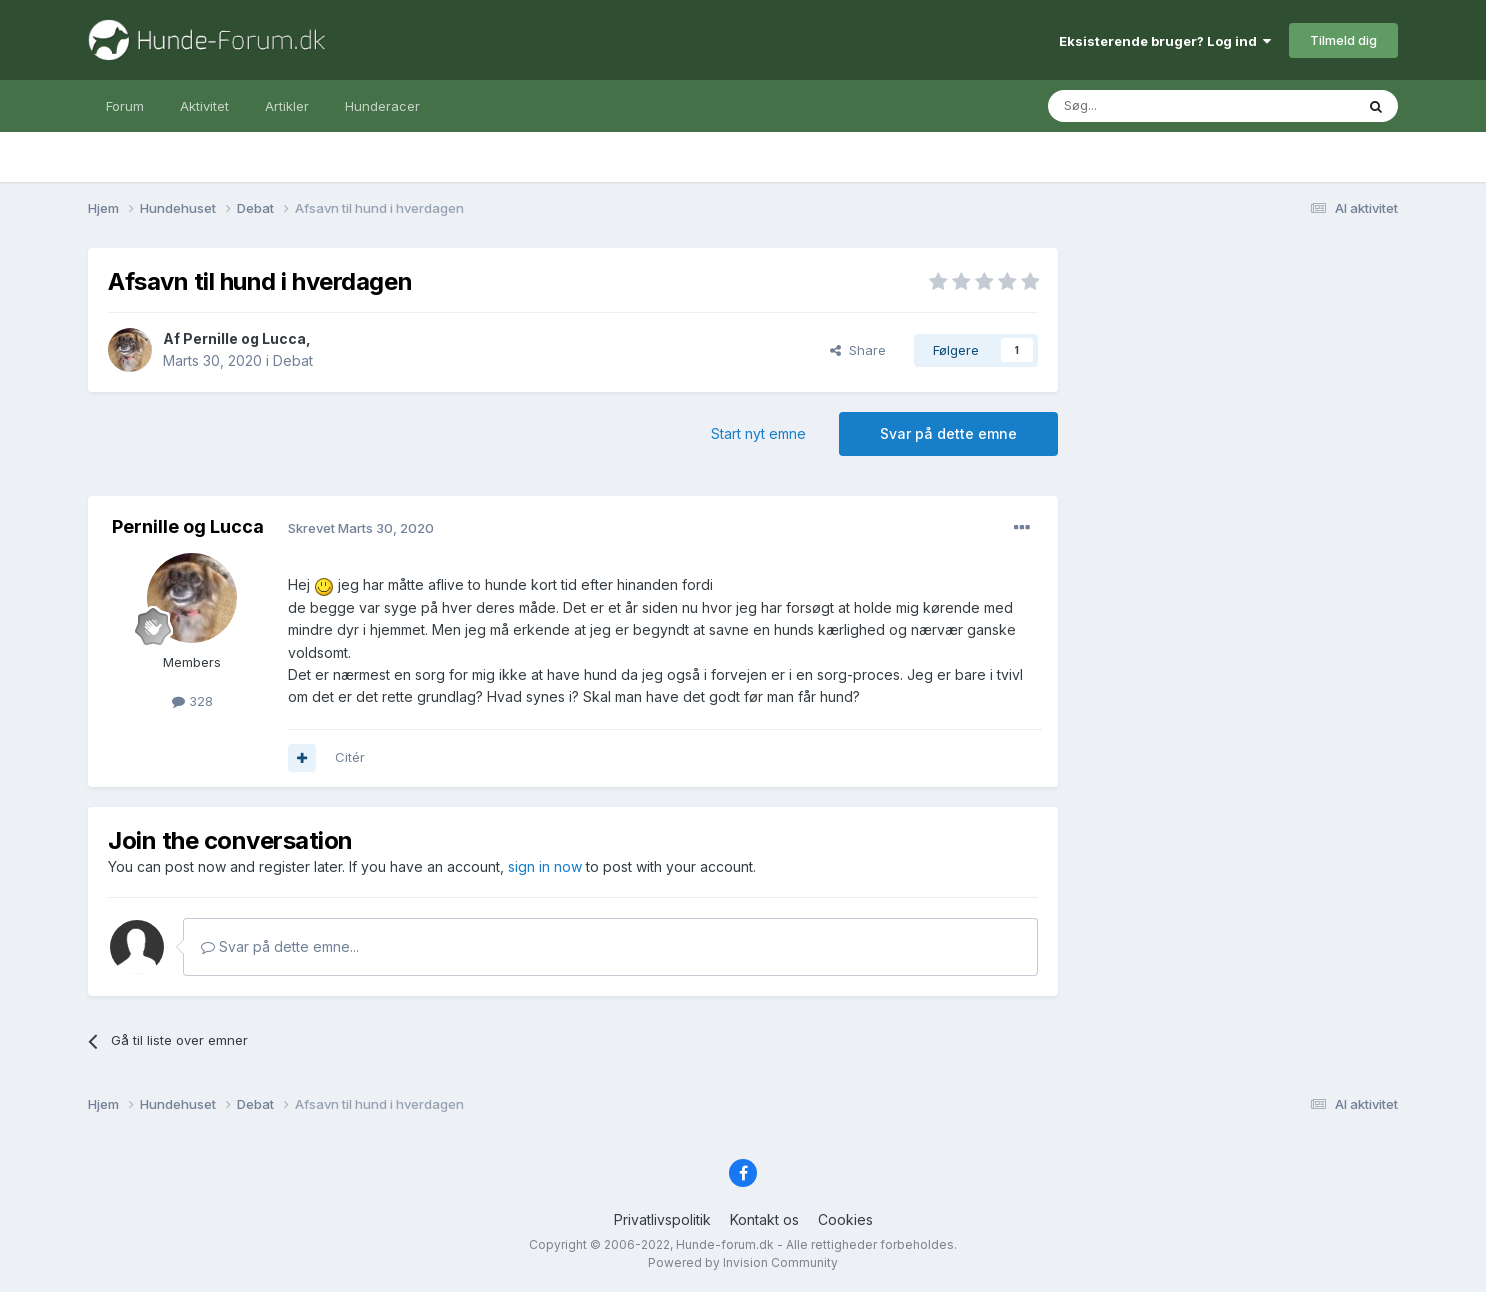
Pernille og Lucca (244, 338)
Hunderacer (382, 106)
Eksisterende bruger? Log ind (1165, 41)
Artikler (287, 106)
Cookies (845, 1219)
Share (858, 350)
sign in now (545, 866)
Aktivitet (204, 106)
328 (192, 701)
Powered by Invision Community (743, 1262)
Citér (350, 757)
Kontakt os (764, 1219)
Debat (293, 360)
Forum (125, 106)
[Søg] (1150, 106)
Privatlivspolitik (662, 1219)
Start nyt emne (758, 433)
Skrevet (361, 528)
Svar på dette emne (948, 433)
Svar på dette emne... (280, 946)
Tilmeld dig (1343, 40)
